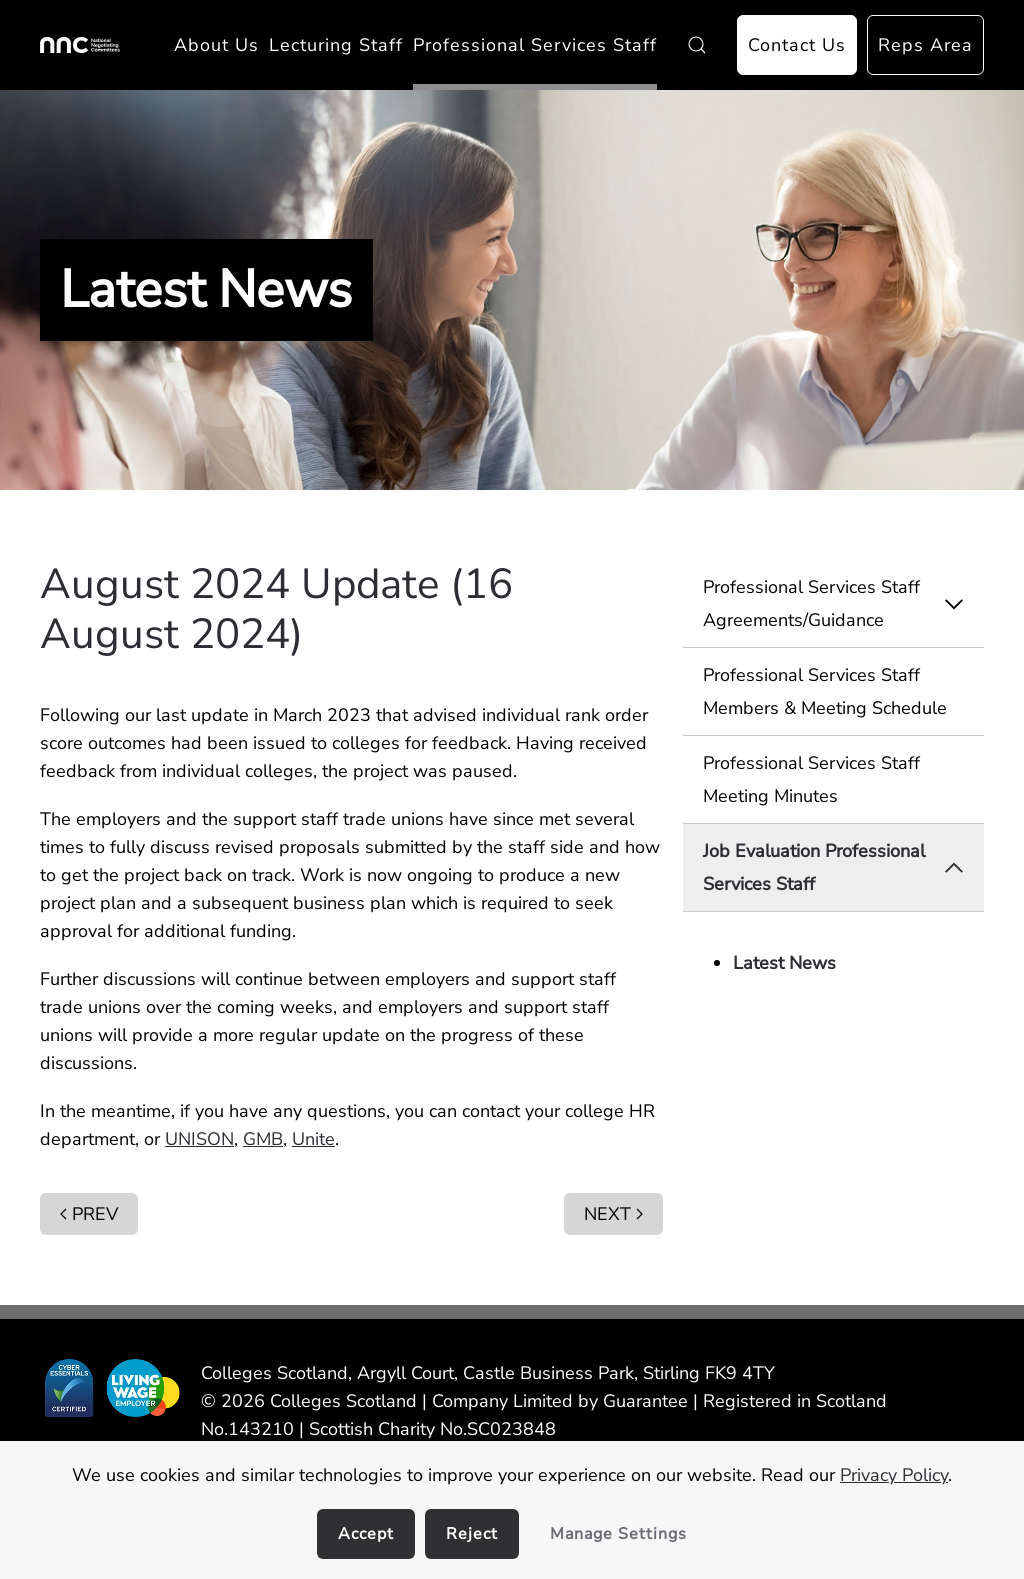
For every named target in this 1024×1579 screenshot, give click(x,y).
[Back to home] (80, 45)
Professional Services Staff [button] (535, 45)
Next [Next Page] (613, 1214)
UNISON (199, 1139)
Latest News (784, 963)
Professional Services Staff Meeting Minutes (811, 779)
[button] (697, 45)
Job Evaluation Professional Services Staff (843, 867)
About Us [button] (216, 45)
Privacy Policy (894, 1475)
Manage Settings (618, 1534)
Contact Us (797, 45)
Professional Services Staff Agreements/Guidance (843, 603)
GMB (263, 1139)
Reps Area (925, 45)
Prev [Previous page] (89, 1214)
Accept (366, 1534)
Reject (472, 1534)
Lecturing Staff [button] (336, 45)
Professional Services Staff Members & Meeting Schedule (825, 691)
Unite (313, 1139)
